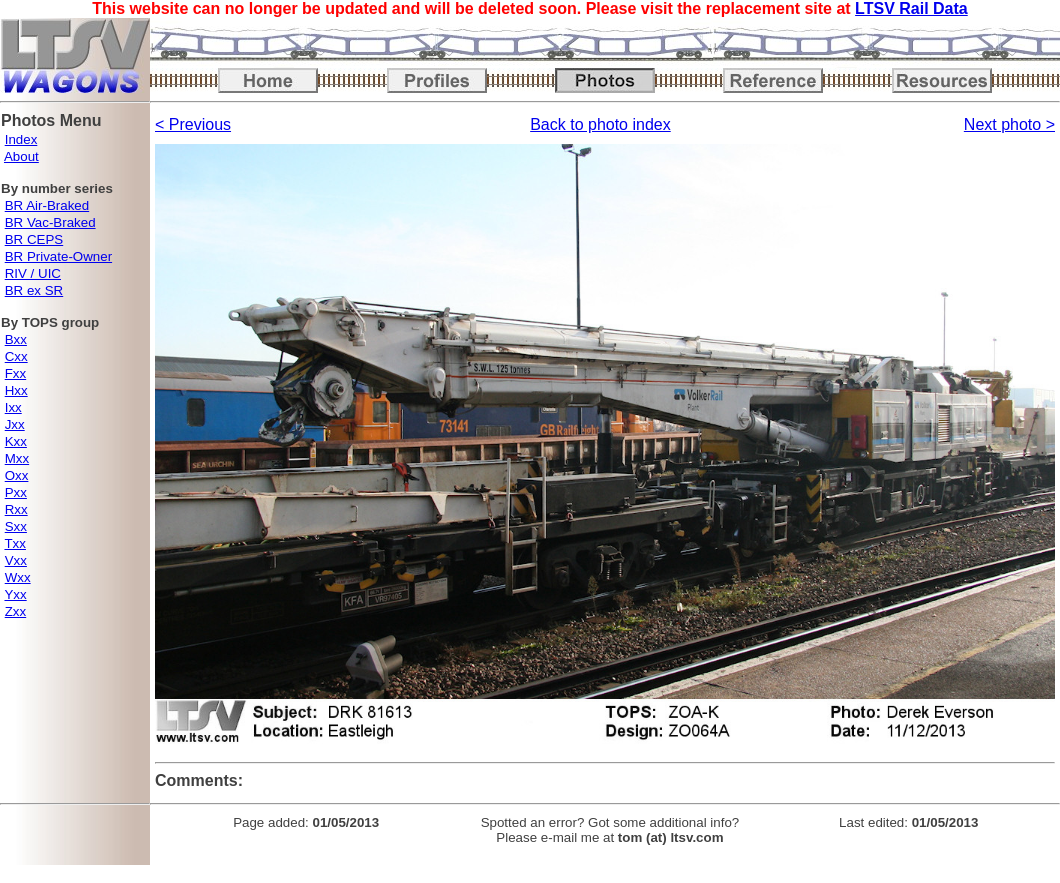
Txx (14, 543)
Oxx (17, 475)
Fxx (15, 373)
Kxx (16, 441)
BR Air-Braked (47, 205)
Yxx (15, 594)
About (21, 156)
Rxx (16, 509)
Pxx (16, 492)
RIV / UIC (33, 273)
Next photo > (1009, 124)
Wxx (18, 577)
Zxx (15, 611)
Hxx (16, 390)
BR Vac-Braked (50, 222)
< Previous (193, 124)
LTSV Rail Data (911, 8)
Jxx (15, 424)
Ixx (13, 407)
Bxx (16, 339)
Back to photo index (600, 124)
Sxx (16, 526)
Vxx (16, 560)
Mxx (17, 458)
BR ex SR (34, 290)
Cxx (16, 356)
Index (21, 139)
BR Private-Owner (58, 256)
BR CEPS (34, 239)
